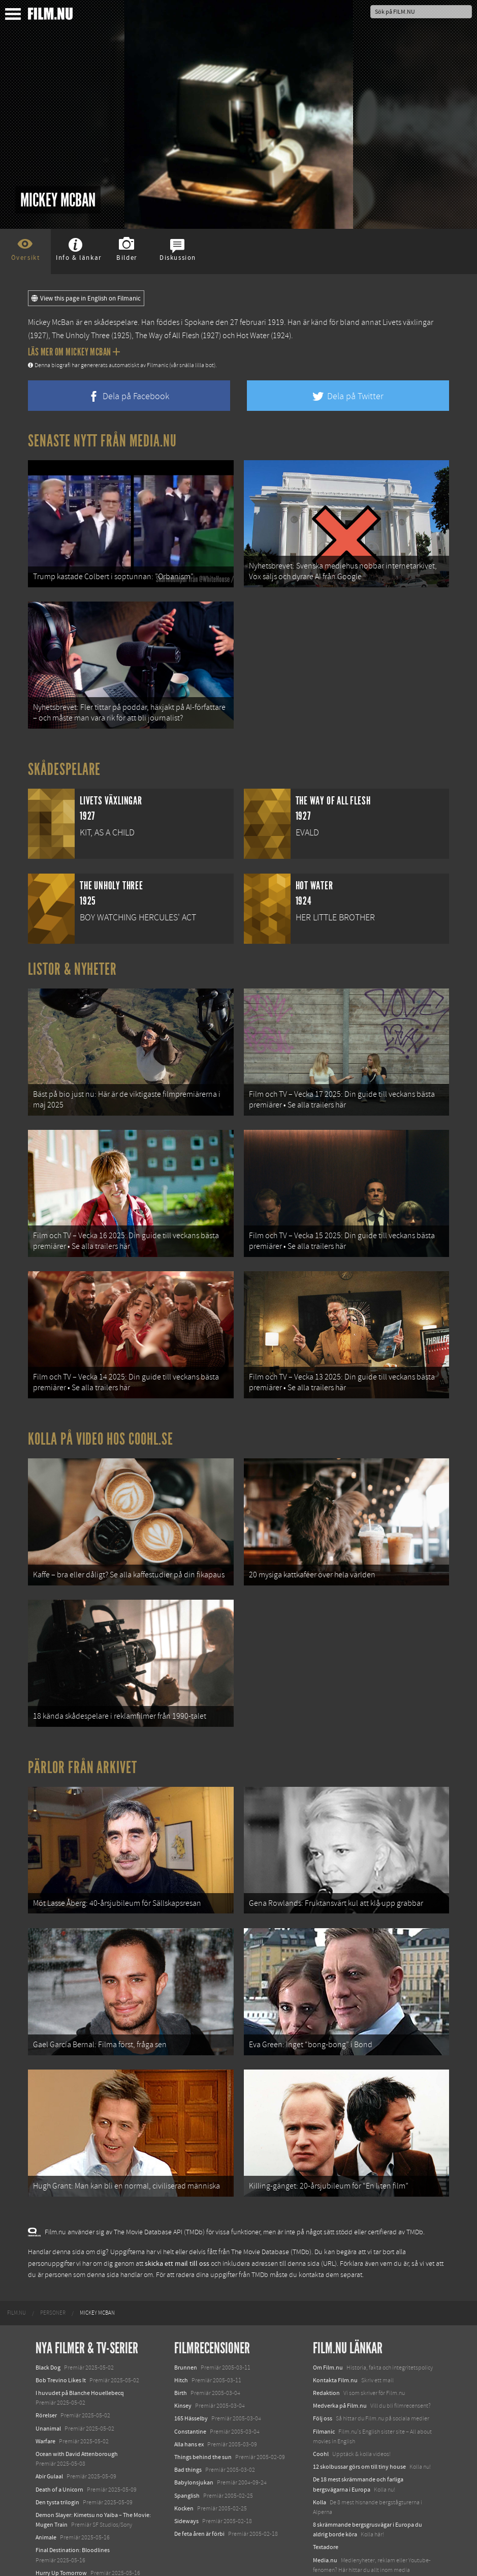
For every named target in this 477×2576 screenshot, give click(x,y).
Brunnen (185, 2304)
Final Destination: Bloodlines (73, 2487)
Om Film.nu (328, 2304)
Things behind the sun (203, 2393)
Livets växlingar (408, 322)
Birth (180, 2329)
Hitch (181, 2316)
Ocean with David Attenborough (77, 2390)
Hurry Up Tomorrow (61, 2509)
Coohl (321, 2390)
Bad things (188, 2406)
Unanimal (48, 2365)
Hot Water (252, 335)
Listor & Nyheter (72, 956)
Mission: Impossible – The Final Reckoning (89, 2522)
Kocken (184, 2444)
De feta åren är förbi (199, 2470)
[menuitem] (16, 2250)
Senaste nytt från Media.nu (102, 441)
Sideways (186, 2457)
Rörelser (46, 2352)
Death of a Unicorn (59, 2426)
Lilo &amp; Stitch (57, 2545)
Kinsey (183, 2342)
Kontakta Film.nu (335, 2316)
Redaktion (326, 2329)
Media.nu (325, 2496)
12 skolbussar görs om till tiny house (359, 2403)
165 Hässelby (191, 2355)
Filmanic (324, 2368)
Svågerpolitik (330, 2519)
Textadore (325, 2484)
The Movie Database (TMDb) (271, 2189)
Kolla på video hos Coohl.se (100, 1407)
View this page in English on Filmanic (86, 298)
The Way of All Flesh (167, 335)
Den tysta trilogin (57, 2438)
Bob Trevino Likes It (61, 2316)
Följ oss (322, 2355)
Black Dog (48, 2304)
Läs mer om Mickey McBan (74, 352)
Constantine (190, 2368)
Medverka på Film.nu (340, 2342)
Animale (46, 2474)
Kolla (319, 2438)
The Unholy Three (81, 335)
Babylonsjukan (193, 2419)
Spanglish (187, 2432)
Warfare (45, 2377)
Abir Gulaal (49, 2413)
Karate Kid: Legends (61, 2557)
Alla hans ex (189, 2380)
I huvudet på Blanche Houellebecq (80, 2329)
